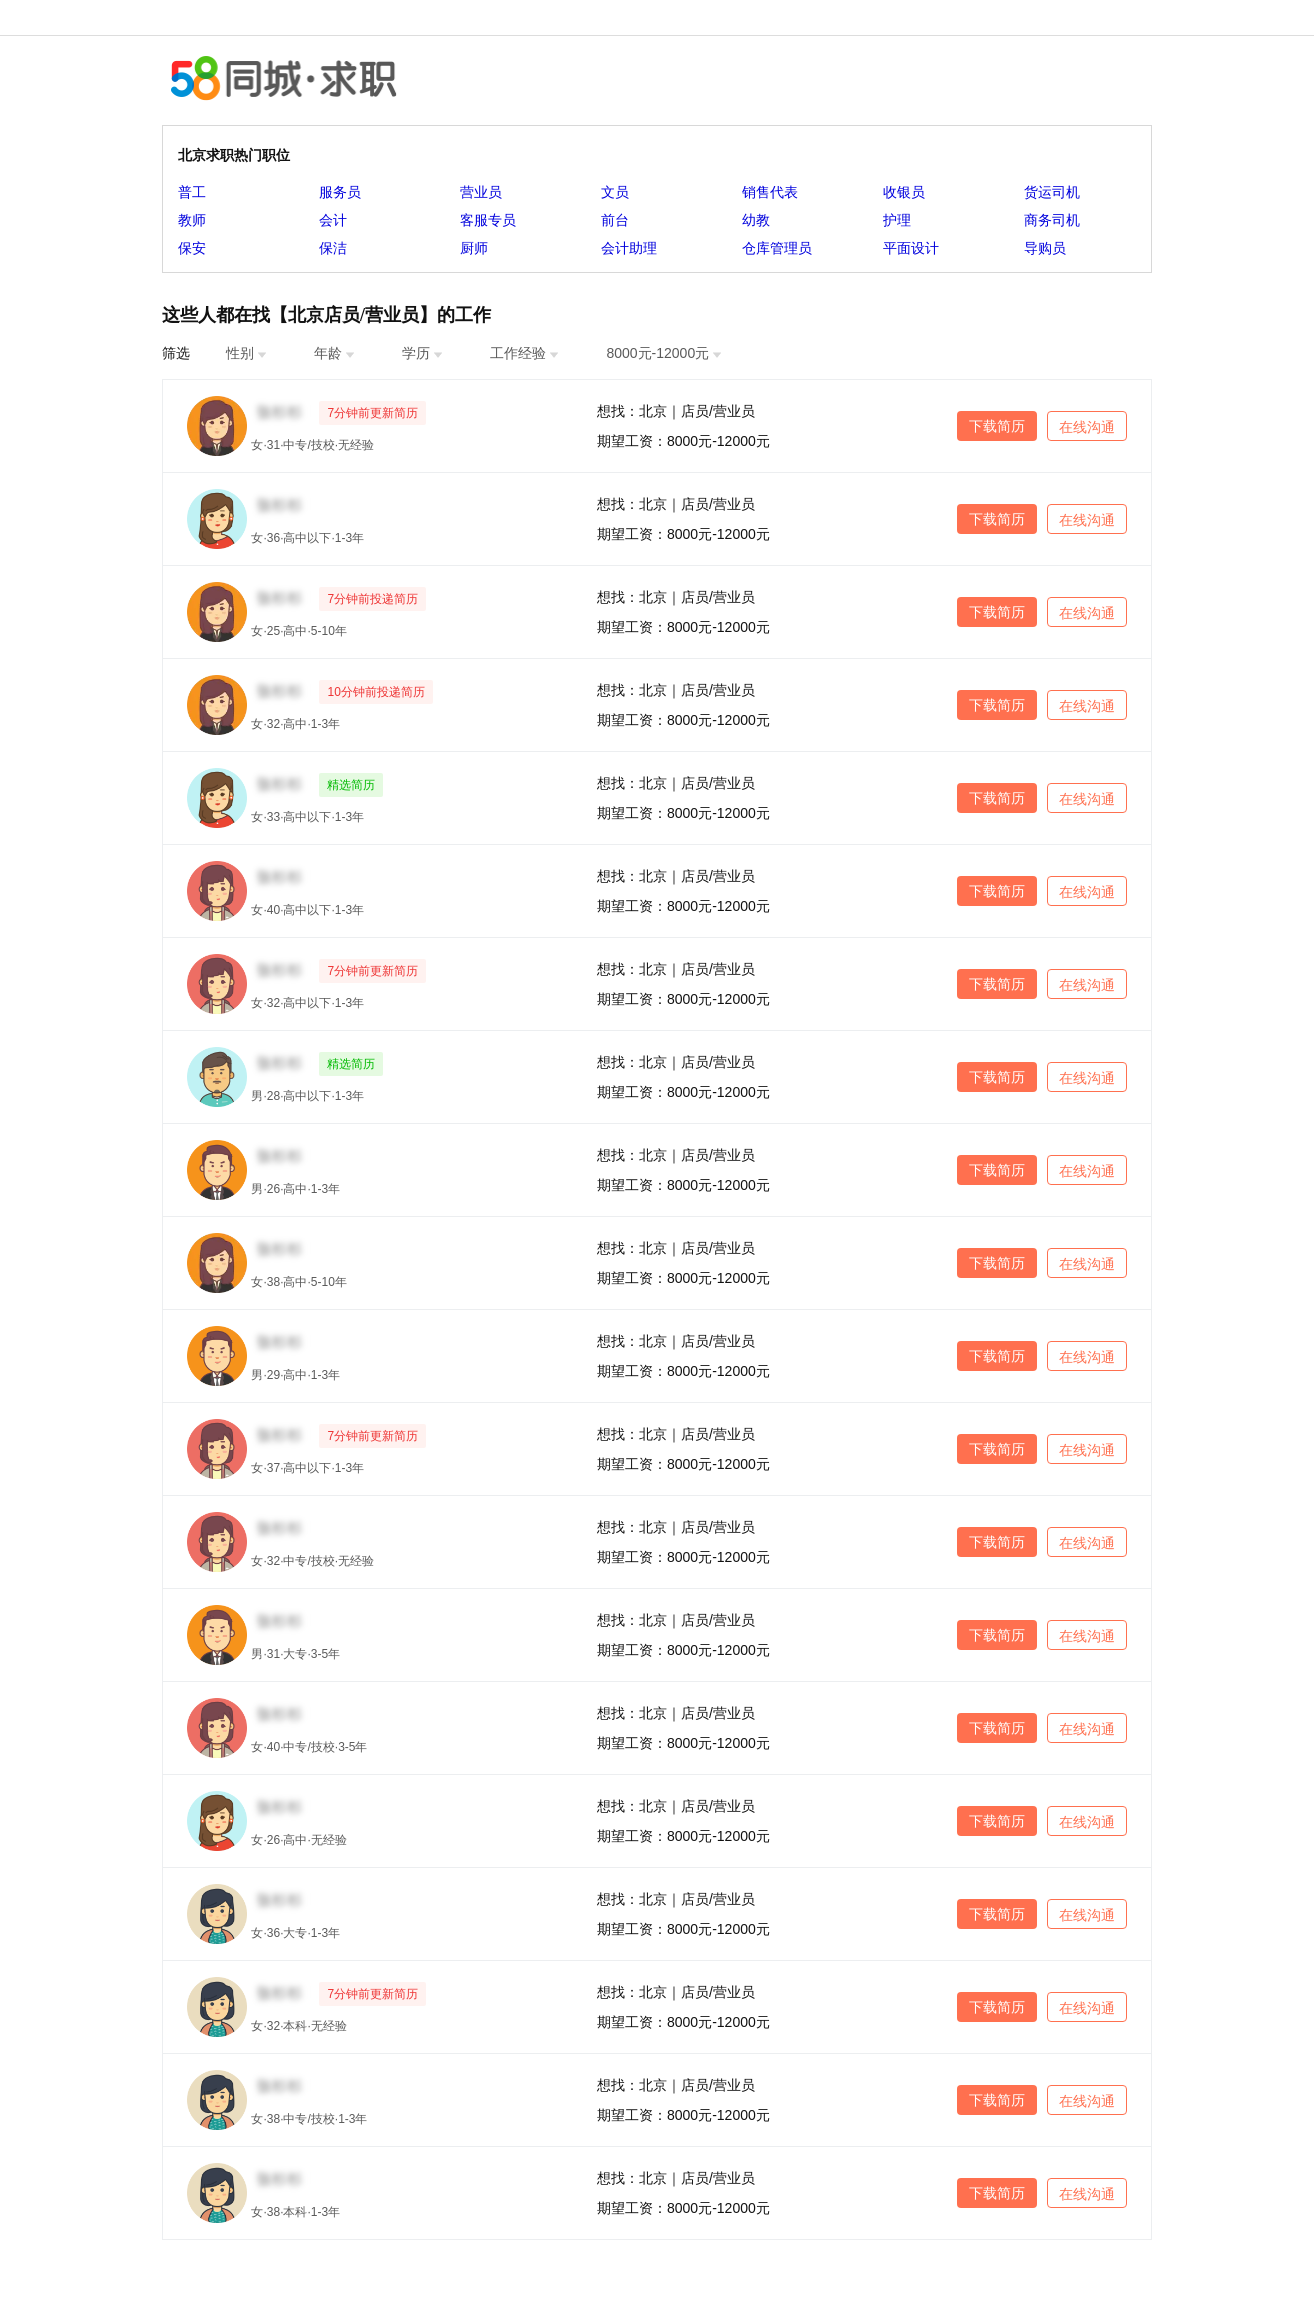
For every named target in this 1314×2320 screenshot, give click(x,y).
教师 (192, 220)
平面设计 (911, 248)
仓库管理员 (777, 248)
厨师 (474, 248)
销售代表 (770, 192)
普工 (192, 192)
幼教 (756, 220)
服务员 (340, 192)
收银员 (904, 192)
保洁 (333, 248)
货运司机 (1052, 192)
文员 (615, 192)
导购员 (1045, 248)
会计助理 (629, 248)
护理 (897, 220)
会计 (333, 220)
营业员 (481, 192)
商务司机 (1052, 220)
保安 (192, 248)
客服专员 (488, 220)
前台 (615, 220)
